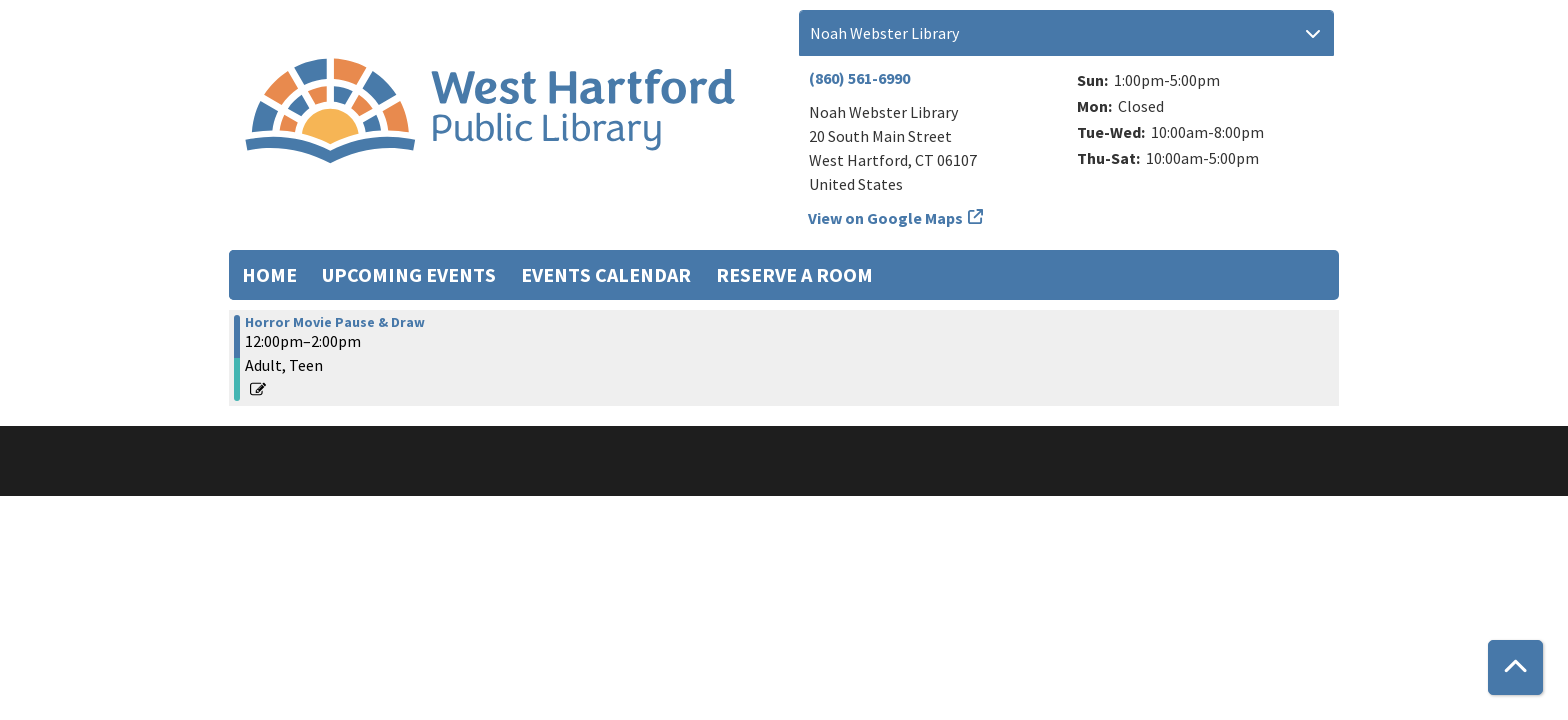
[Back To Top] (1515, 667)
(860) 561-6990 (859, 78)
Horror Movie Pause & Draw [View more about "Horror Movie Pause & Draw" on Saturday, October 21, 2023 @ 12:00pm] (335, 322)
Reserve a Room (794, 274)
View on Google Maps (886, 218)
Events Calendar (606, 274)
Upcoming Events (409, 274)
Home (269, 274)
